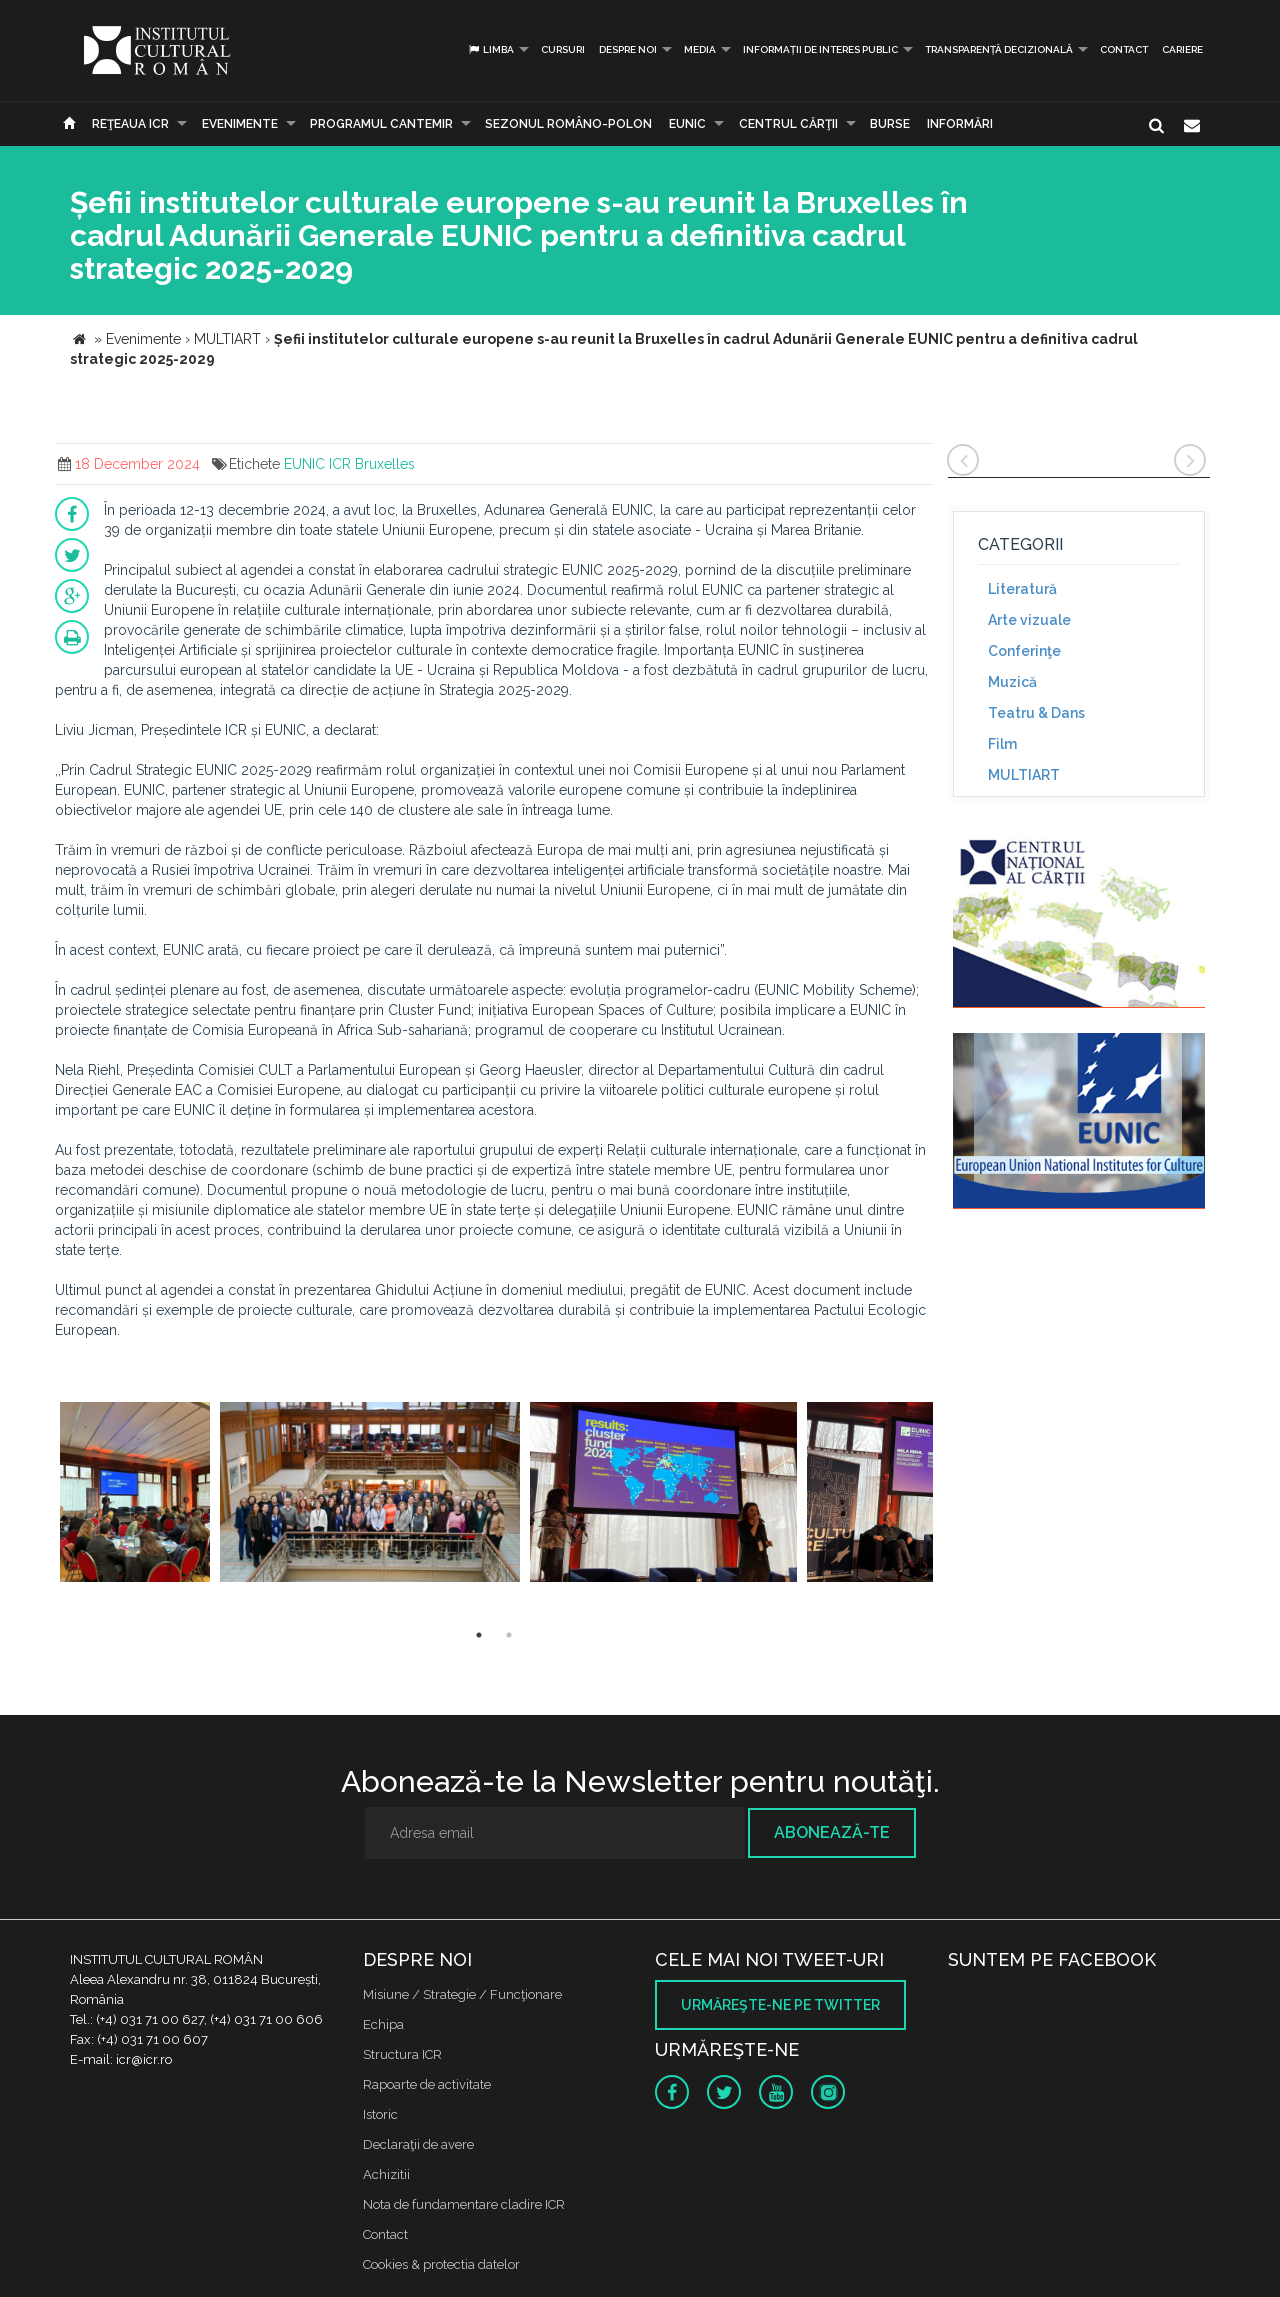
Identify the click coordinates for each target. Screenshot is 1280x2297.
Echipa (383, 2024)
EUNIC (687, 124)
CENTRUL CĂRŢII (788, 124)
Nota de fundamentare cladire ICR (464, 2204)
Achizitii (386, 2174)
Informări (960, 124)
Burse (890, 124)
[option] (135, 1494)
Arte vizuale (1029, 620)
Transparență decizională (999, 49)
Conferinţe (1024, 651)
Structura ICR (402, 2054)
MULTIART (1024, 775)
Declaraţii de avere (418, 2144)
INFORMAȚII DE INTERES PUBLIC (820, 49)
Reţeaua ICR (130, 124)
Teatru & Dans (1036, 713)
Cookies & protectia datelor (441, 2264)
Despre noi (628, 49)
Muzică (1012, 682)
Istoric (380, 2114)
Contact (1124, 49)
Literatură (1022, 589)
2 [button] (509, 1635)
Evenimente (240, 124)
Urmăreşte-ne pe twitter (780, 2005)
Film (1002, 744)
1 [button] (479, 1635)
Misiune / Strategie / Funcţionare (462, 1994)
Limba (490, 49)
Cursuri (563, 49)
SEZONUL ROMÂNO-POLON (568, 124)
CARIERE (1182, 49)
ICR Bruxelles (372, 464)
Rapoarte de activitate (427, 2084)
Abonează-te (832, 1832)
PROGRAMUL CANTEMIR (381, 124)
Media (700, 49)
